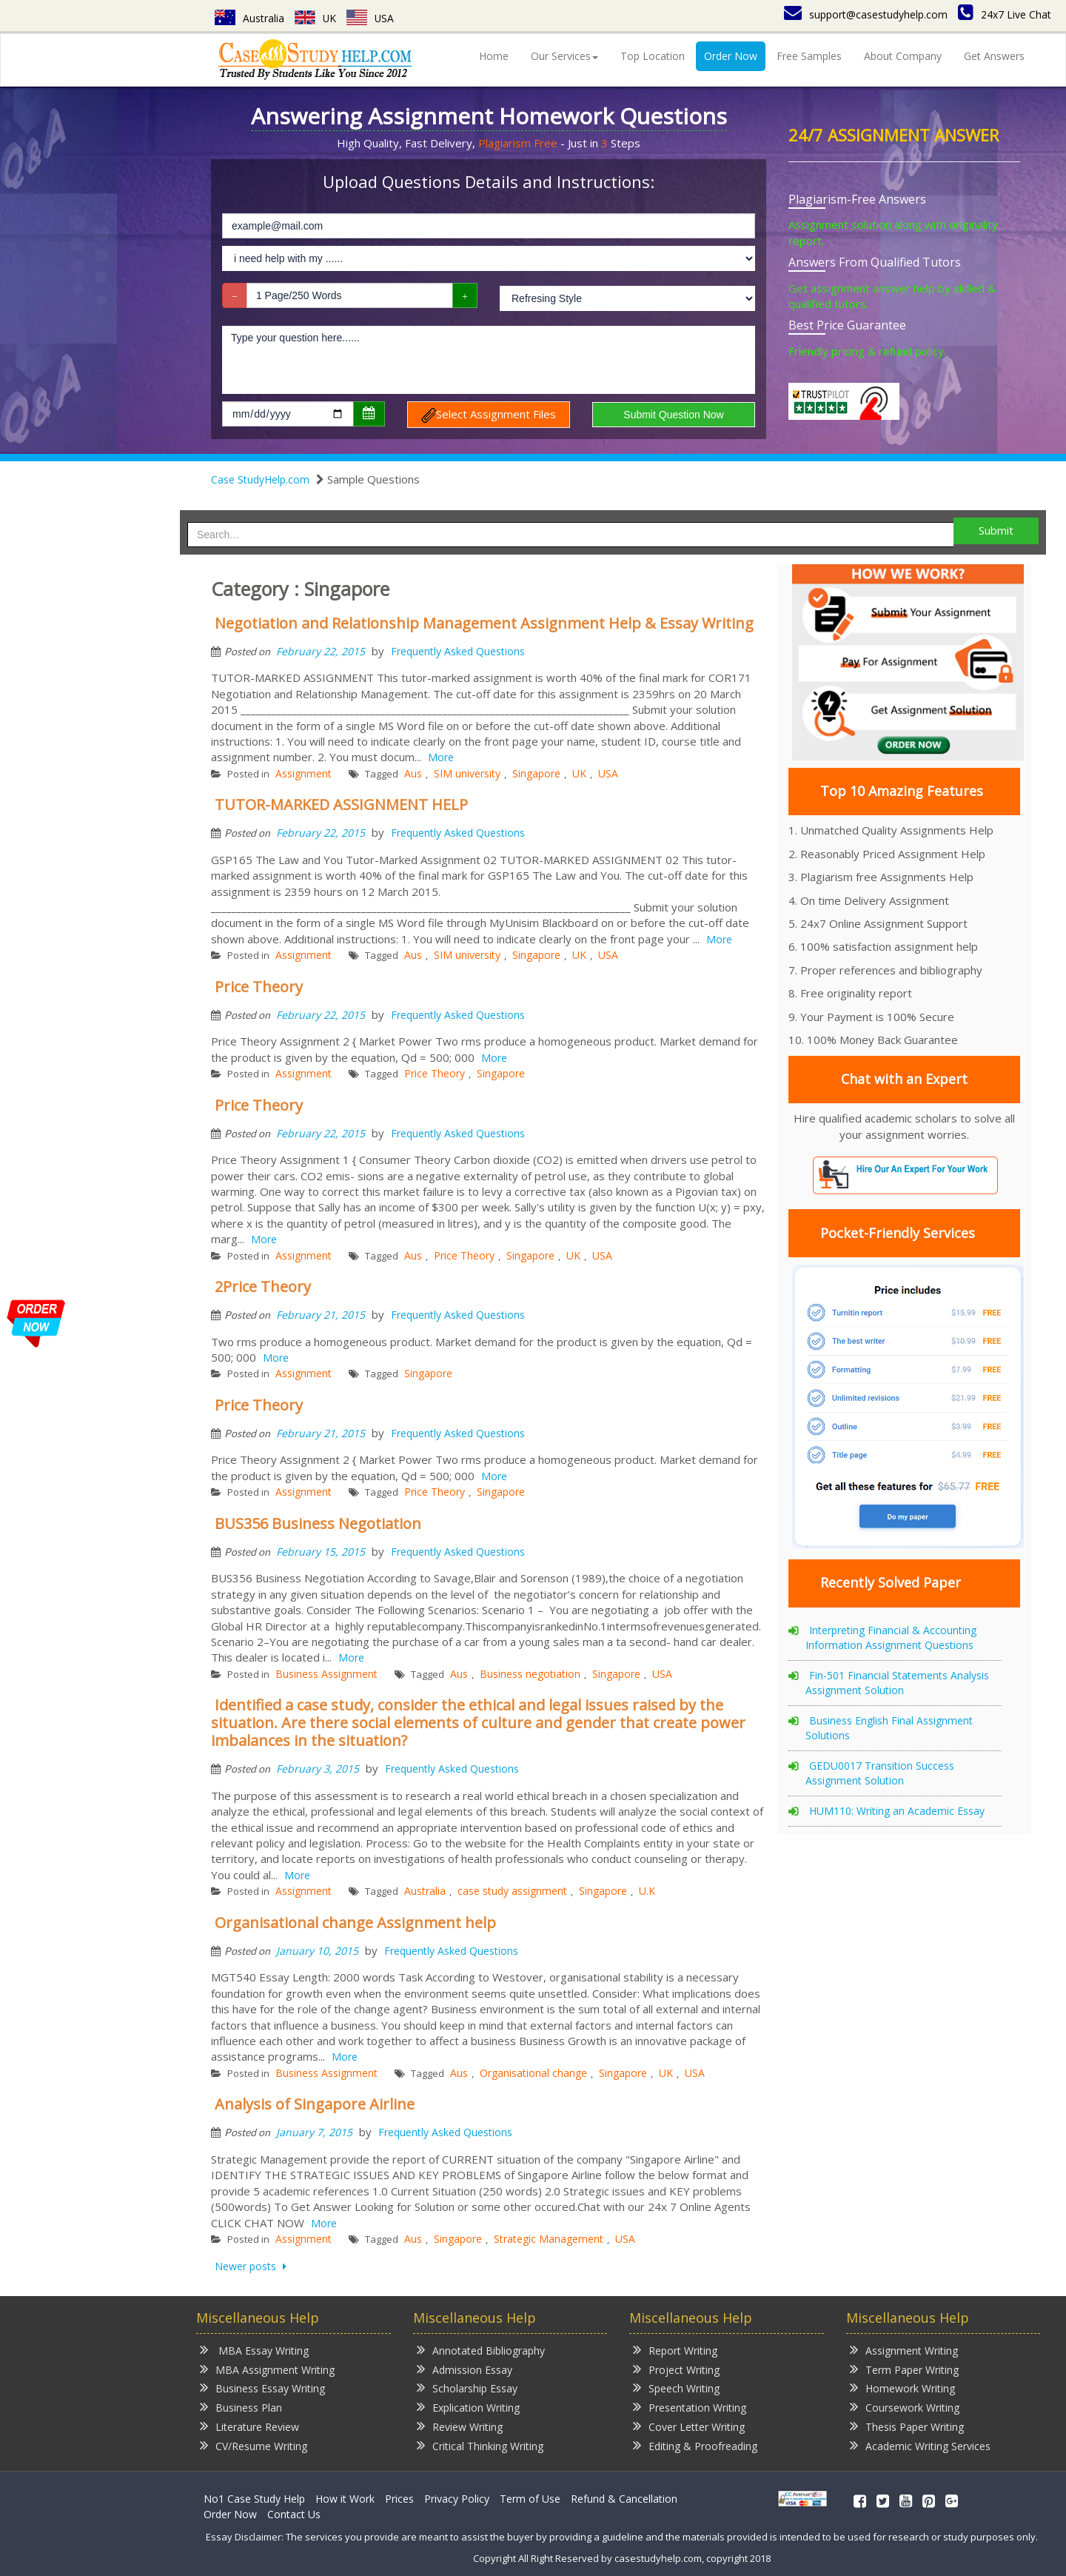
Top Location (652, 56)
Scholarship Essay (467, 2387)
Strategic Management (548, 2239)
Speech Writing (676, 2387)
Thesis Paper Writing (907, 2426)
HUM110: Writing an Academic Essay (897, 1811)
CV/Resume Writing (253, 2445)
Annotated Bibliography (481, 2350)
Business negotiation (530, 1674)
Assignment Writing (904, 2350)
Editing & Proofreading (695, 2445)
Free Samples (809, 56)
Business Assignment (326, 1674)
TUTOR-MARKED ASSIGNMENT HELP (341, 804)
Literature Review (249, 2426)
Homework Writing (902, 2387)
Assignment (303, 773)
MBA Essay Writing (254, 2350)
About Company (903, 56)
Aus (413, 773)
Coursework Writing (904, 2407)
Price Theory (259, 987)
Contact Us (294, 2514)
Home (494, 56)
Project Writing (676, 2369)
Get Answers (994, 56)
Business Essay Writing (262, 2387)
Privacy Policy (456, 2499)
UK (316, 18)
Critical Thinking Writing (480, 2445)
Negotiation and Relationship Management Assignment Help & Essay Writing (484, 623)
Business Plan (241, 2407)
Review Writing (460, 2426)
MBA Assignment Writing (267, 2369)
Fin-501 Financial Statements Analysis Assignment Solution (897, 1682)
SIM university (467, 773)
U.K (647, 1891)
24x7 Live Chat (1004, 14)
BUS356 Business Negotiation (318, 1523)
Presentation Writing (689, 2407)
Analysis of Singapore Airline (315, 2104)
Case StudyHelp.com (260, 479)
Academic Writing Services (920, 2445)
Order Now (730, 56)
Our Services (564, 56)
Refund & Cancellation (624, 2499)
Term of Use (530, 2499)
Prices (399, 2499)
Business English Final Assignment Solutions (889, 1727)
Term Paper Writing (904, 2369)
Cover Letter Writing (689, 2426)
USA (371, 18)
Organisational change (533, 2073)
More (441, 757)
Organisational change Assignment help (355, 1923)
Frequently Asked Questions (458, 651)
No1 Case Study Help (254, 2499)
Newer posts (247, 2266)
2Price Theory (263, 1287)
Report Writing (675, 2350)
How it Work (345, 2499)
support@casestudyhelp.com (866, 14)
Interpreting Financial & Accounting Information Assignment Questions (890, 1637)
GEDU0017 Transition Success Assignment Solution (879, 1773)
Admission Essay (464, 2369)
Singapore (536, 773)
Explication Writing (468, 2407)
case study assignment (512, 1891)
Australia (249, 18)
